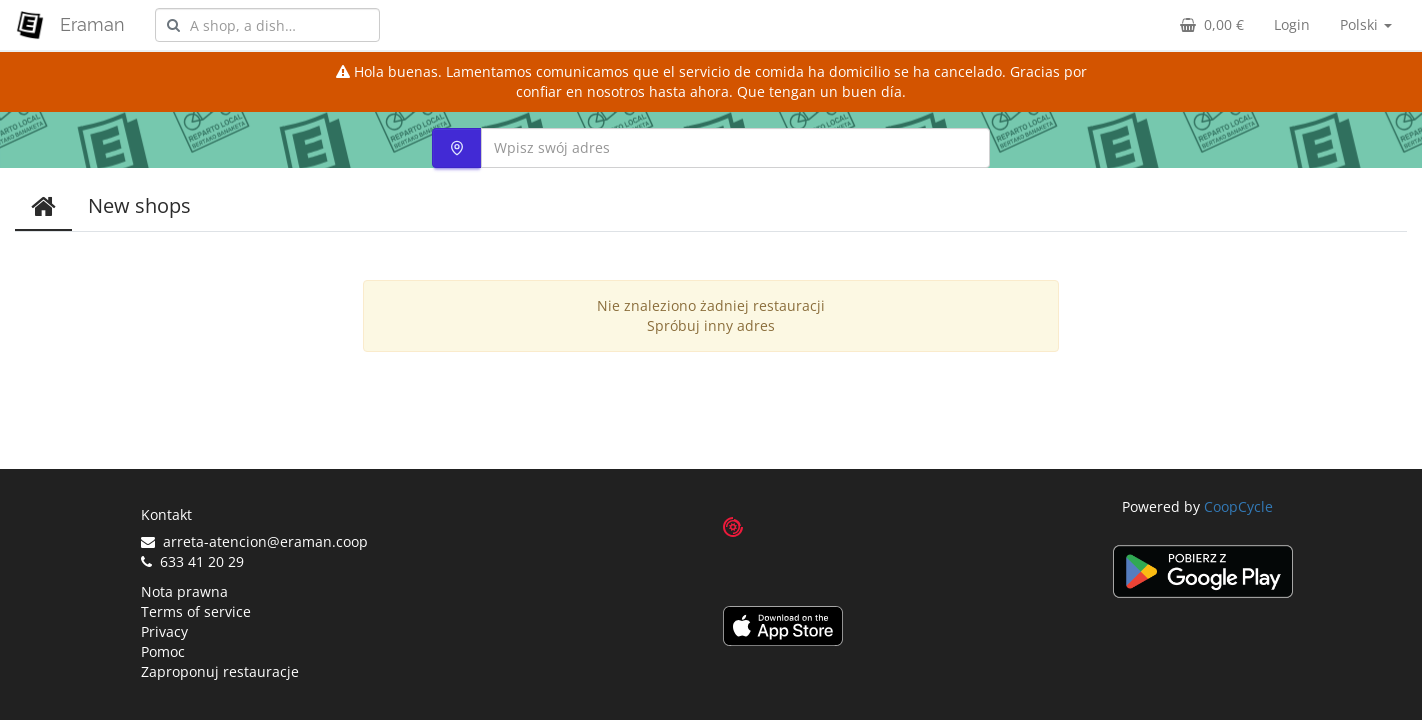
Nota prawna (184, 591)
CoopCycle (1238, 506)
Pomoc (163, 651)
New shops (139, 205)
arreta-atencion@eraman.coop (254, 541)
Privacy (164, 631)
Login (1292, 24)
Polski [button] (1366, 24)
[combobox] (267, 25)
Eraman (92, 24)
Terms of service (196, 611)
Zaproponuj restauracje (220, 671)
